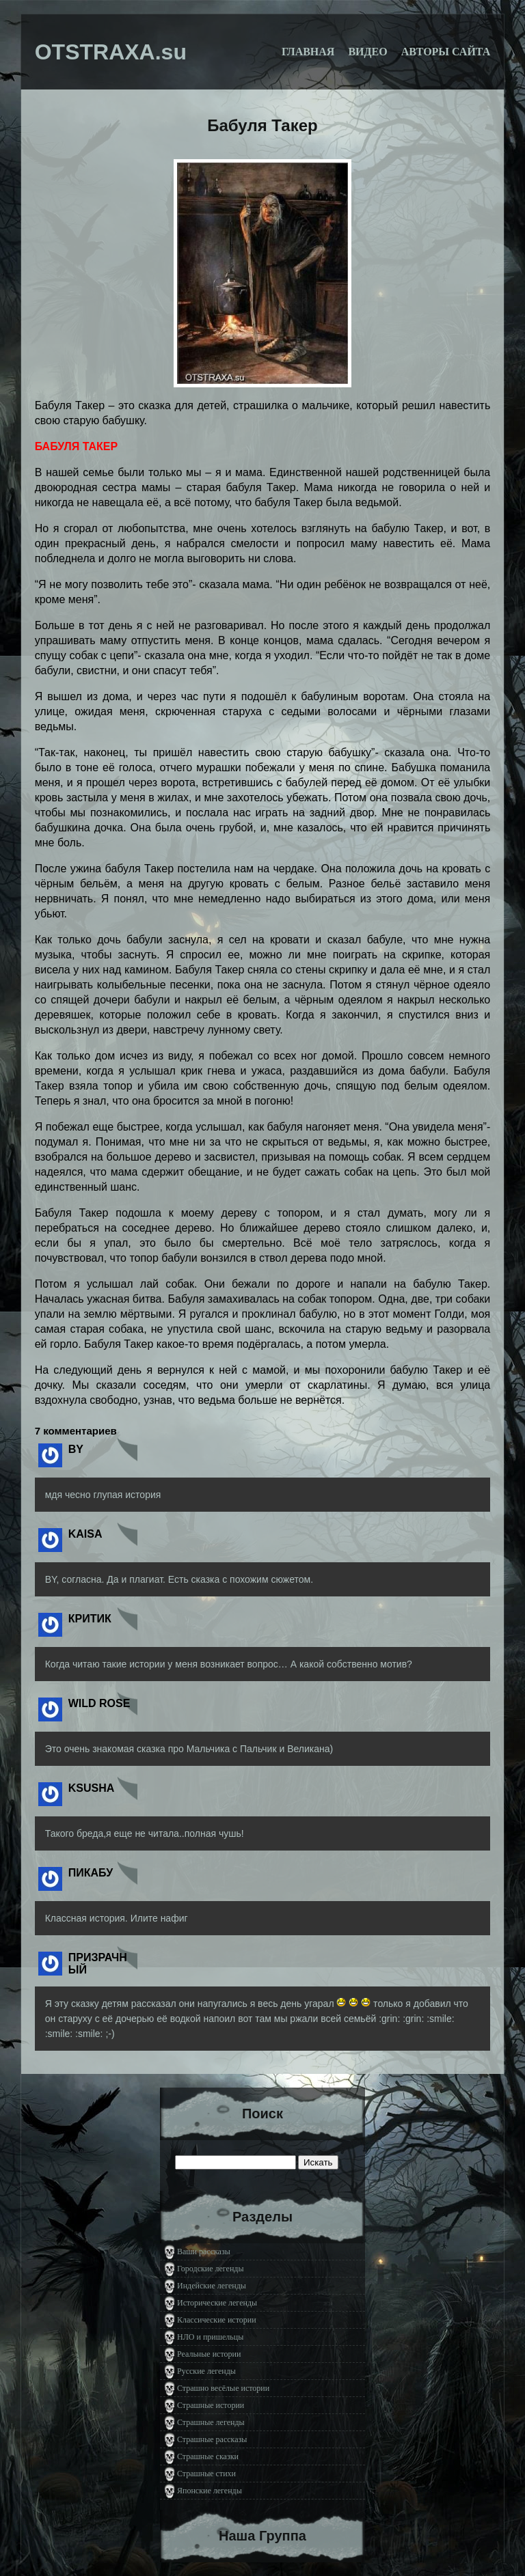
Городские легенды (210, 2268)
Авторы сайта (446, 51)
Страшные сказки (208, 2456)
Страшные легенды (211, 2422)
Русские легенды (206, 2371)
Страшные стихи (206, 2473)
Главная (308, 51)
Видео (367, 51)
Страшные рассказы (212, 2439)
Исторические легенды (217, 2303)
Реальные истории (209, 2354)
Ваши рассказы (203, 2251)
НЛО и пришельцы (210, 2337)
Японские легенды (209, 2490)
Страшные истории (210, 2405)
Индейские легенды (211, 2285)
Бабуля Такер (262, 125)
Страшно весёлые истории (223, 2388)
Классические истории (216, 2320)
